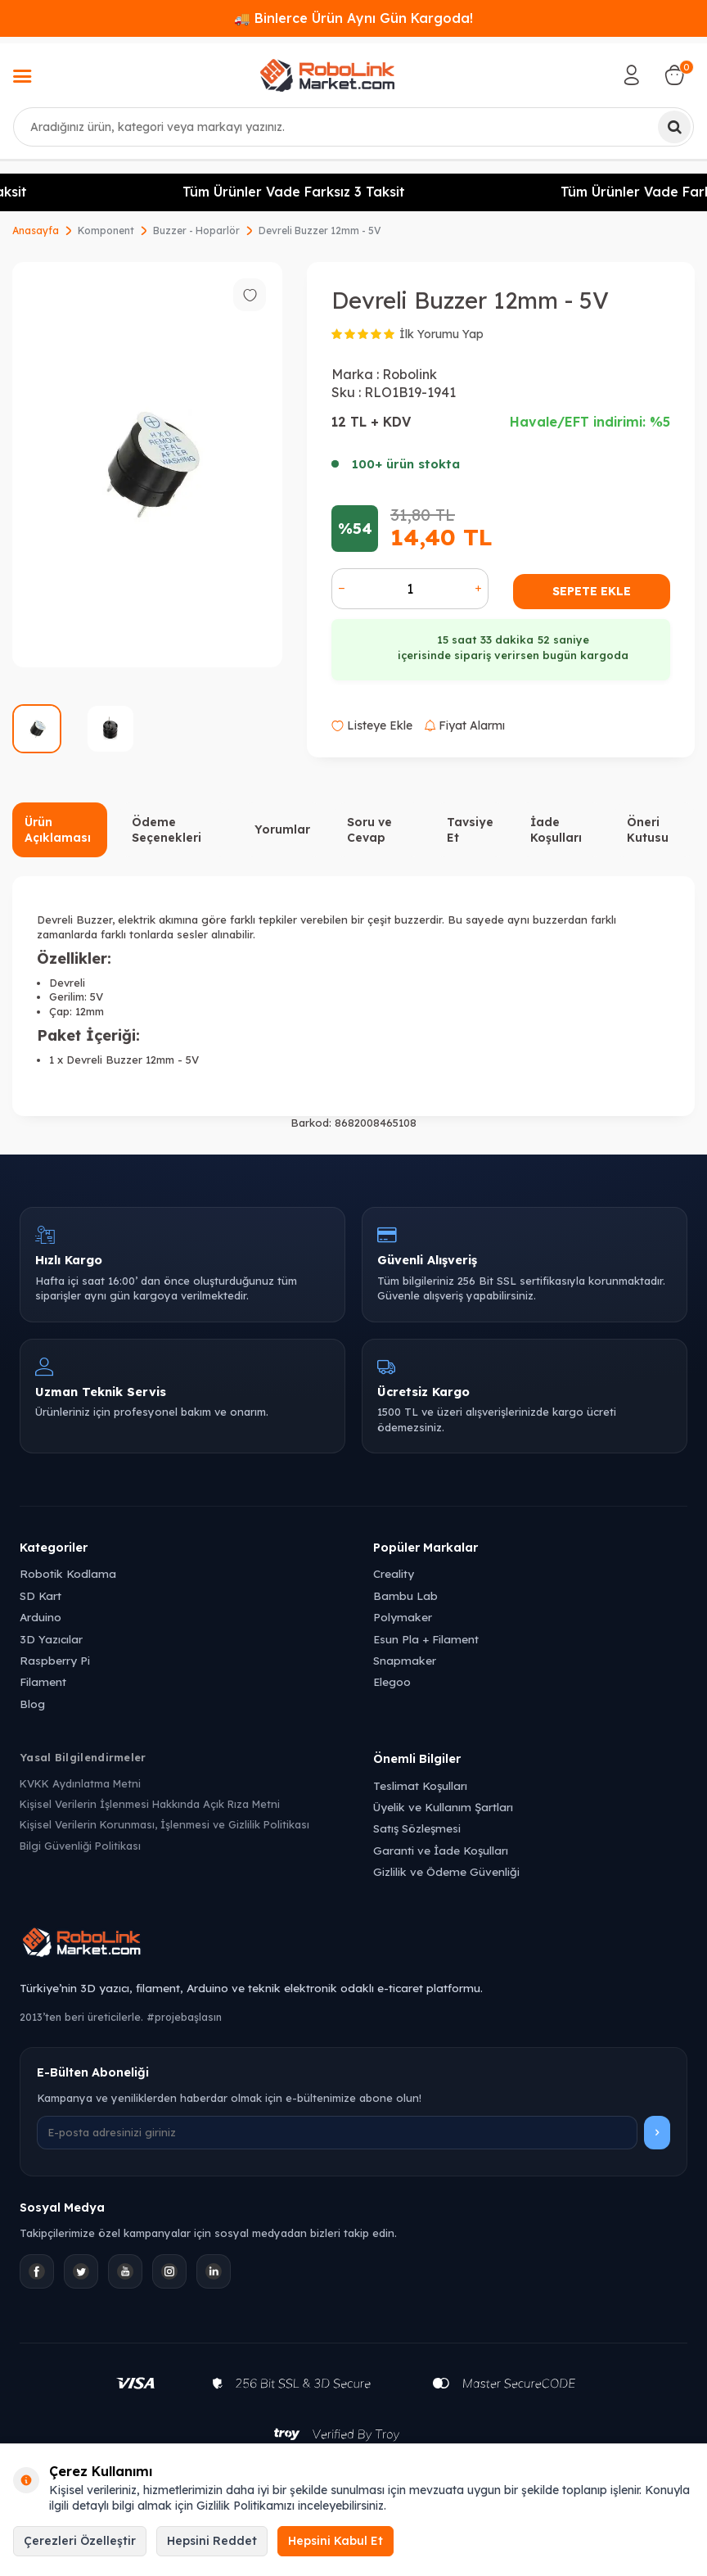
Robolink (409, 374)
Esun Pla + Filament (426, 1639)
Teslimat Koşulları (420, 1785)
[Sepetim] (674, 75)
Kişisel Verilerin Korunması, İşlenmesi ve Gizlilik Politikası (164, 1824)
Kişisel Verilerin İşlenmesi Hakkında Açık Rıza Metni (150, 1803)
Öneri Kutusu (648, 830)
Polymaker (402, 1617)
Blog (32, 1704)
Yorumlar (282, 829)
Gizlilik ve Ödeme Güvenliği (446, 1871)
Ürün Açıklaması (58, 830)
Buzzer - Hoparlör (196, 230)
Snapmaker (404, 1660)
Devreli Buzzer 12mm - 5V (320, 230)
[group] (147, 464)
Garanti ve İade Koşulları (440, 1850)
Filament (43, 1681)
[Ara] (674, 127)
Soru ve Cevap (369, 830)
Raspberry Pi (55, 1660)
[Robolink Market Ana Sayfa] (353, 1945)
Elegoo (392, 1681)
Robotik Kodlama (68, 1573)
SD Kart (40, 1595)
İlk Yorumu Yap (441, 334)
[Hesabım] (632, 75)
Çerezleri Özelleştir (80, 2540)
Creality (393, 1573)
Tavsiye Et (470, 830)
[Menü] (22, 78)
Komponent (106, 230)
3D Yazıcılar (51, 1639)
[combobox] (353, 127)
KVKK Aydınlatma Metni (80, 1783)
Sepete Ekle (591, 591)
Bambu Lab (405, 1595)
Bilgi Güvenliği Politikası (80, 1845)
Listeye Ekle (371, 725)
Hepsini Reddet (212, 2540)
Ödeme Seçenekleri (166, 830)
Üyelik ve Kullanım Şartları (443, 1807)
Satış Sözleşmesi (417, 1828)
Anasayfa (35, 230)
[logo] (327, 75)
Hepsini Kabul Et (335, 2540)
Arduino (40, 1617)
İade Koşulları (556, 830)
